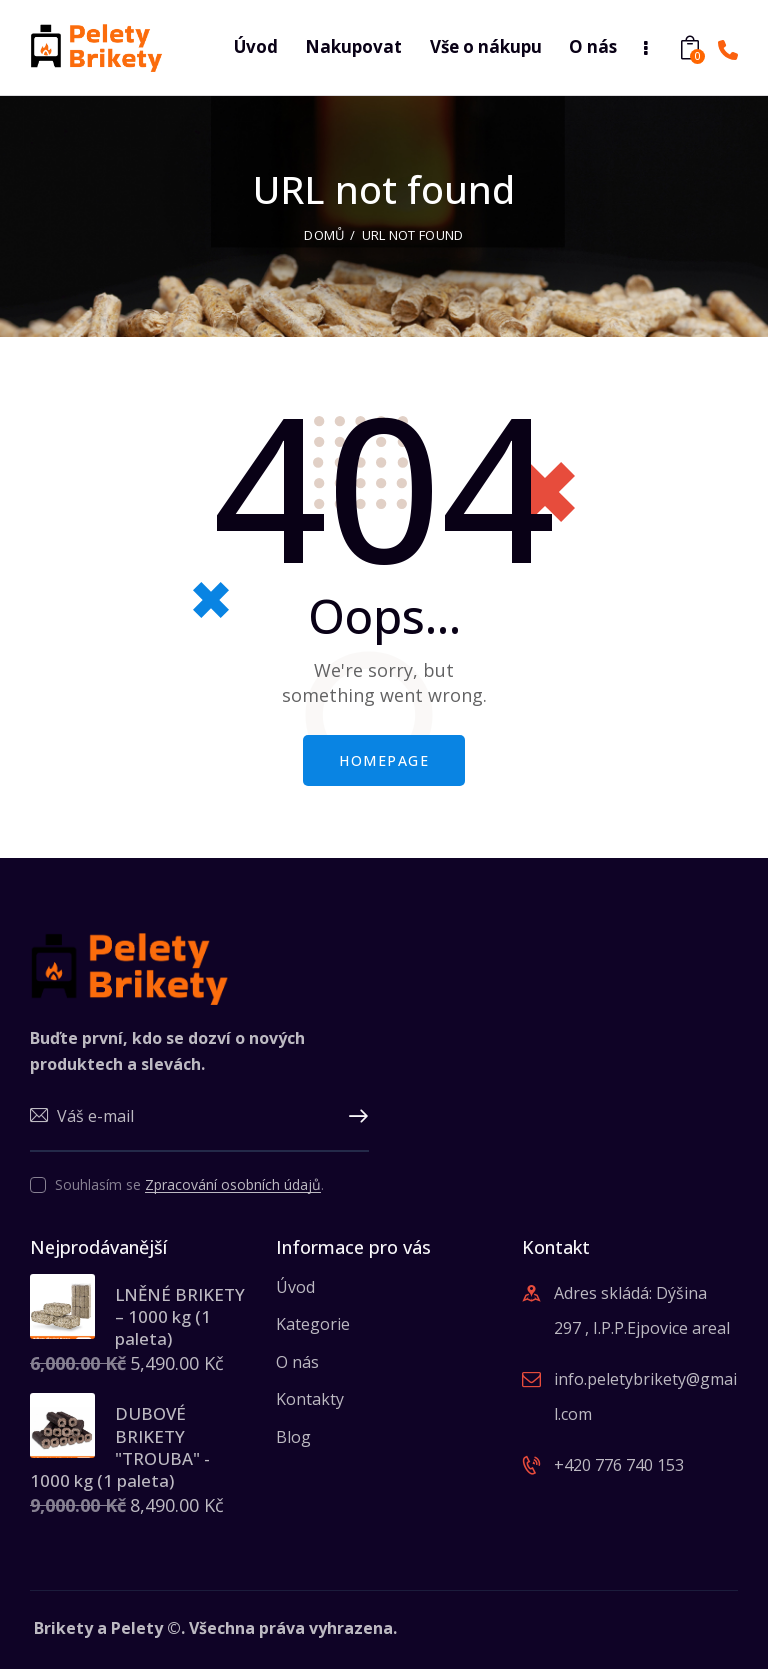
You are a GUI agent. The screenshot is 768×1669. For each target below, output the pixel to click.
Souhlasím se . (189, 1184)
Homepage (384, 760)
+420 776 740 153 (619, 1465)
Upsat (354, 1117)
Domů (324, 235)
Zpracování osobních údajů (233, 1185)
